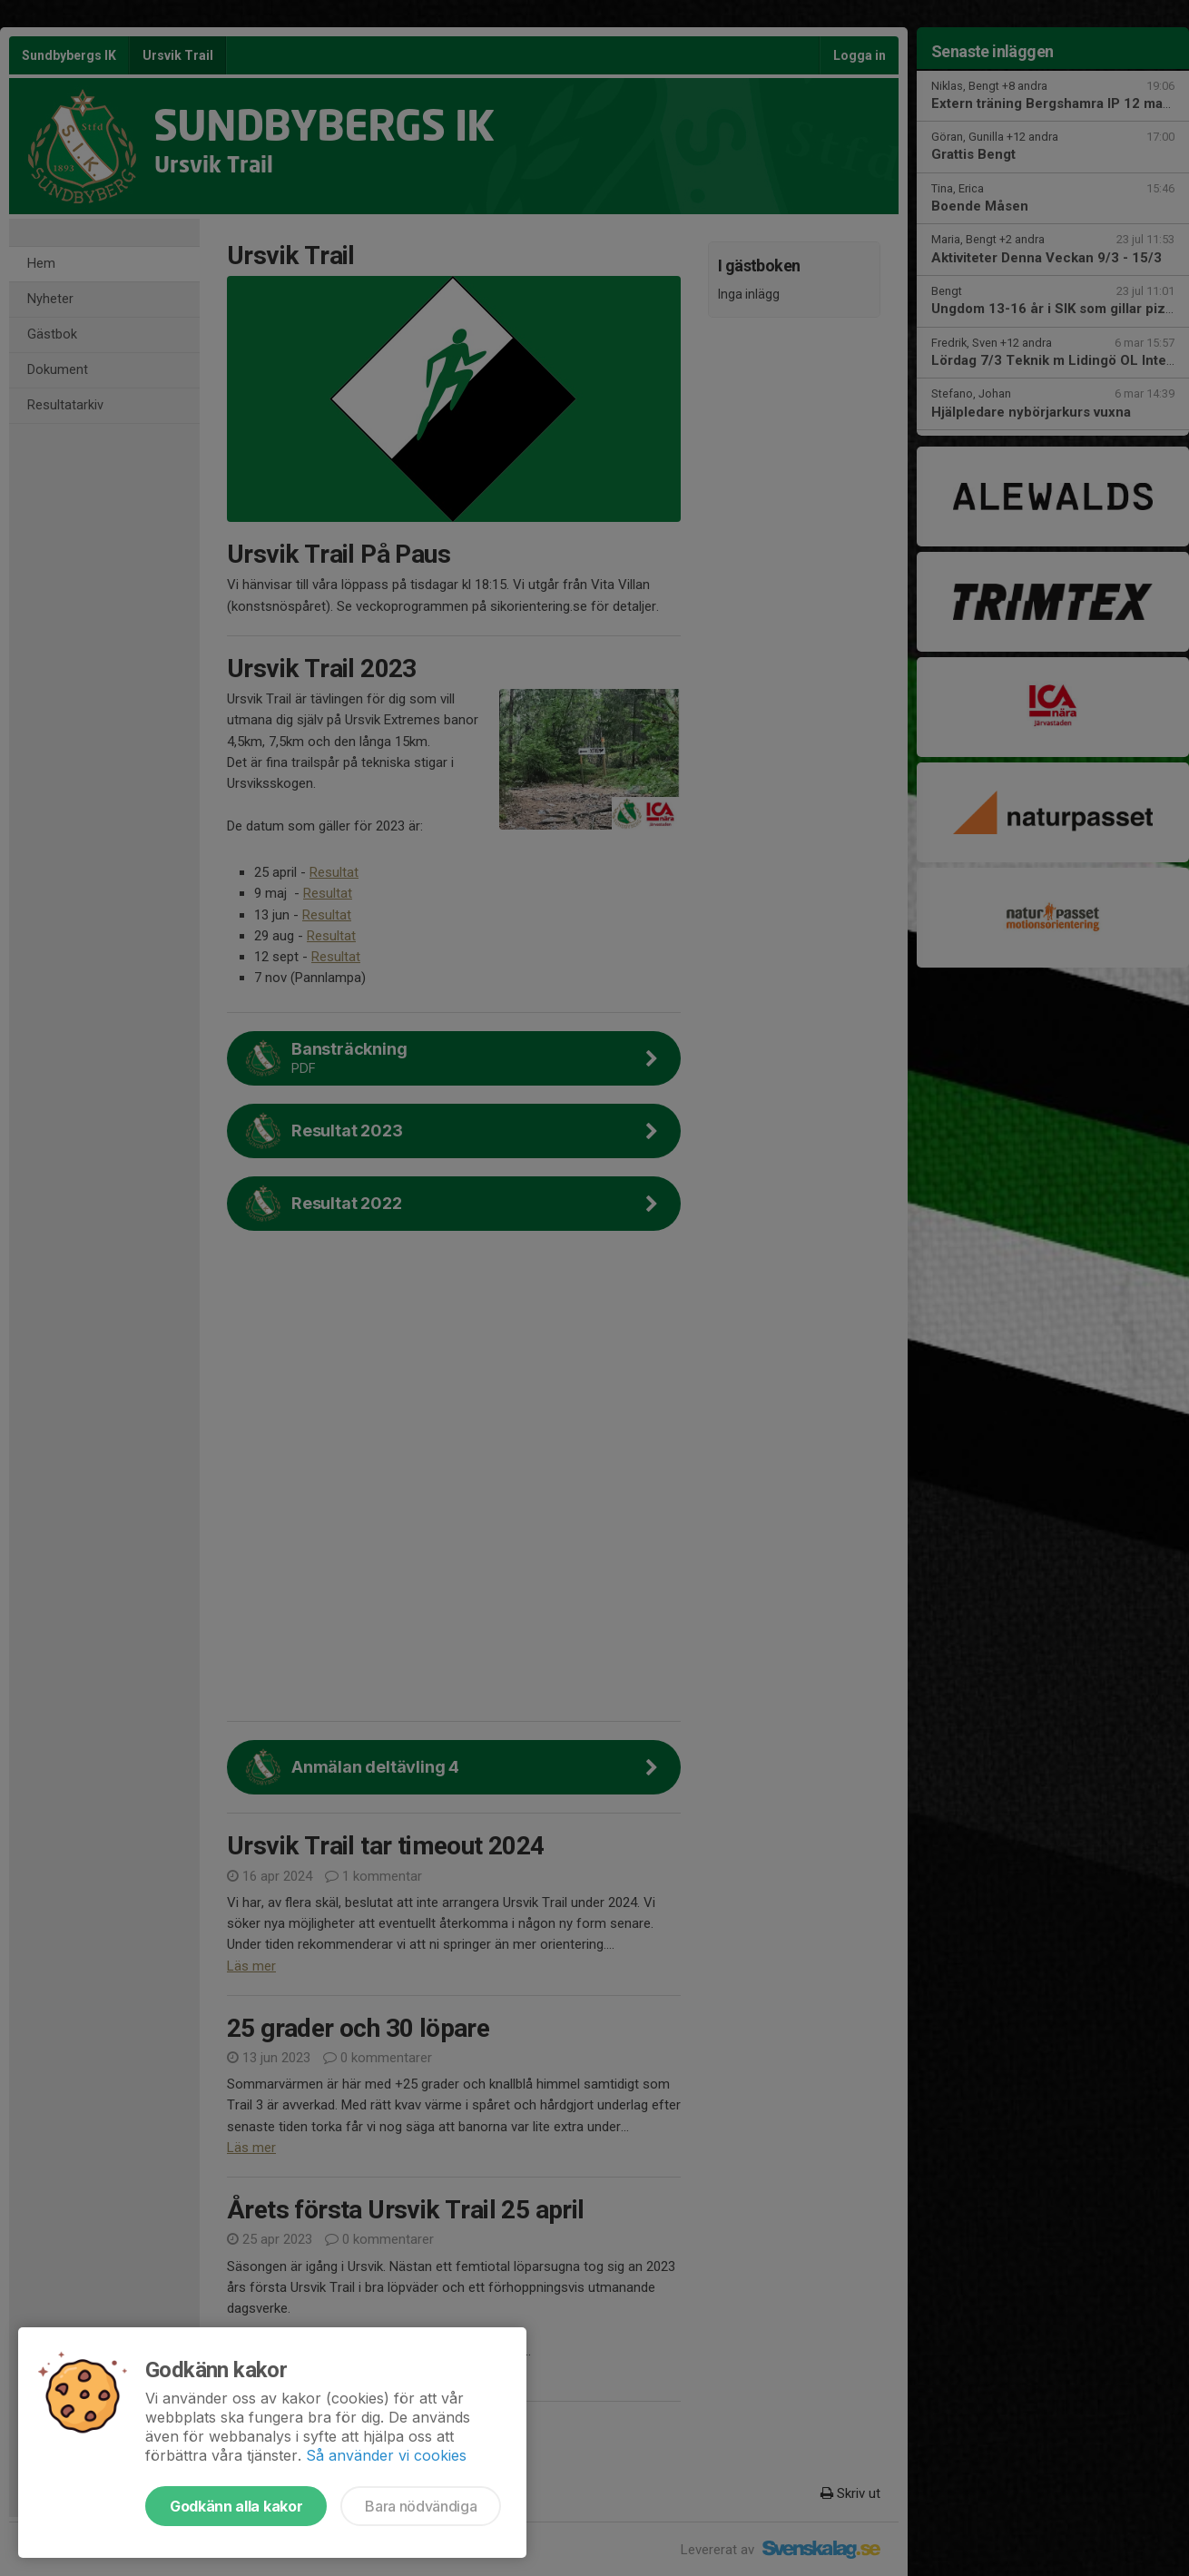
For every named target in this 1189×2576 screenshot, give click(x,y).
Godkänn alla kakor (236, 2506)
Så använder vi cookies (386, 2455)
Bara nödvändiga (421, 2506)
